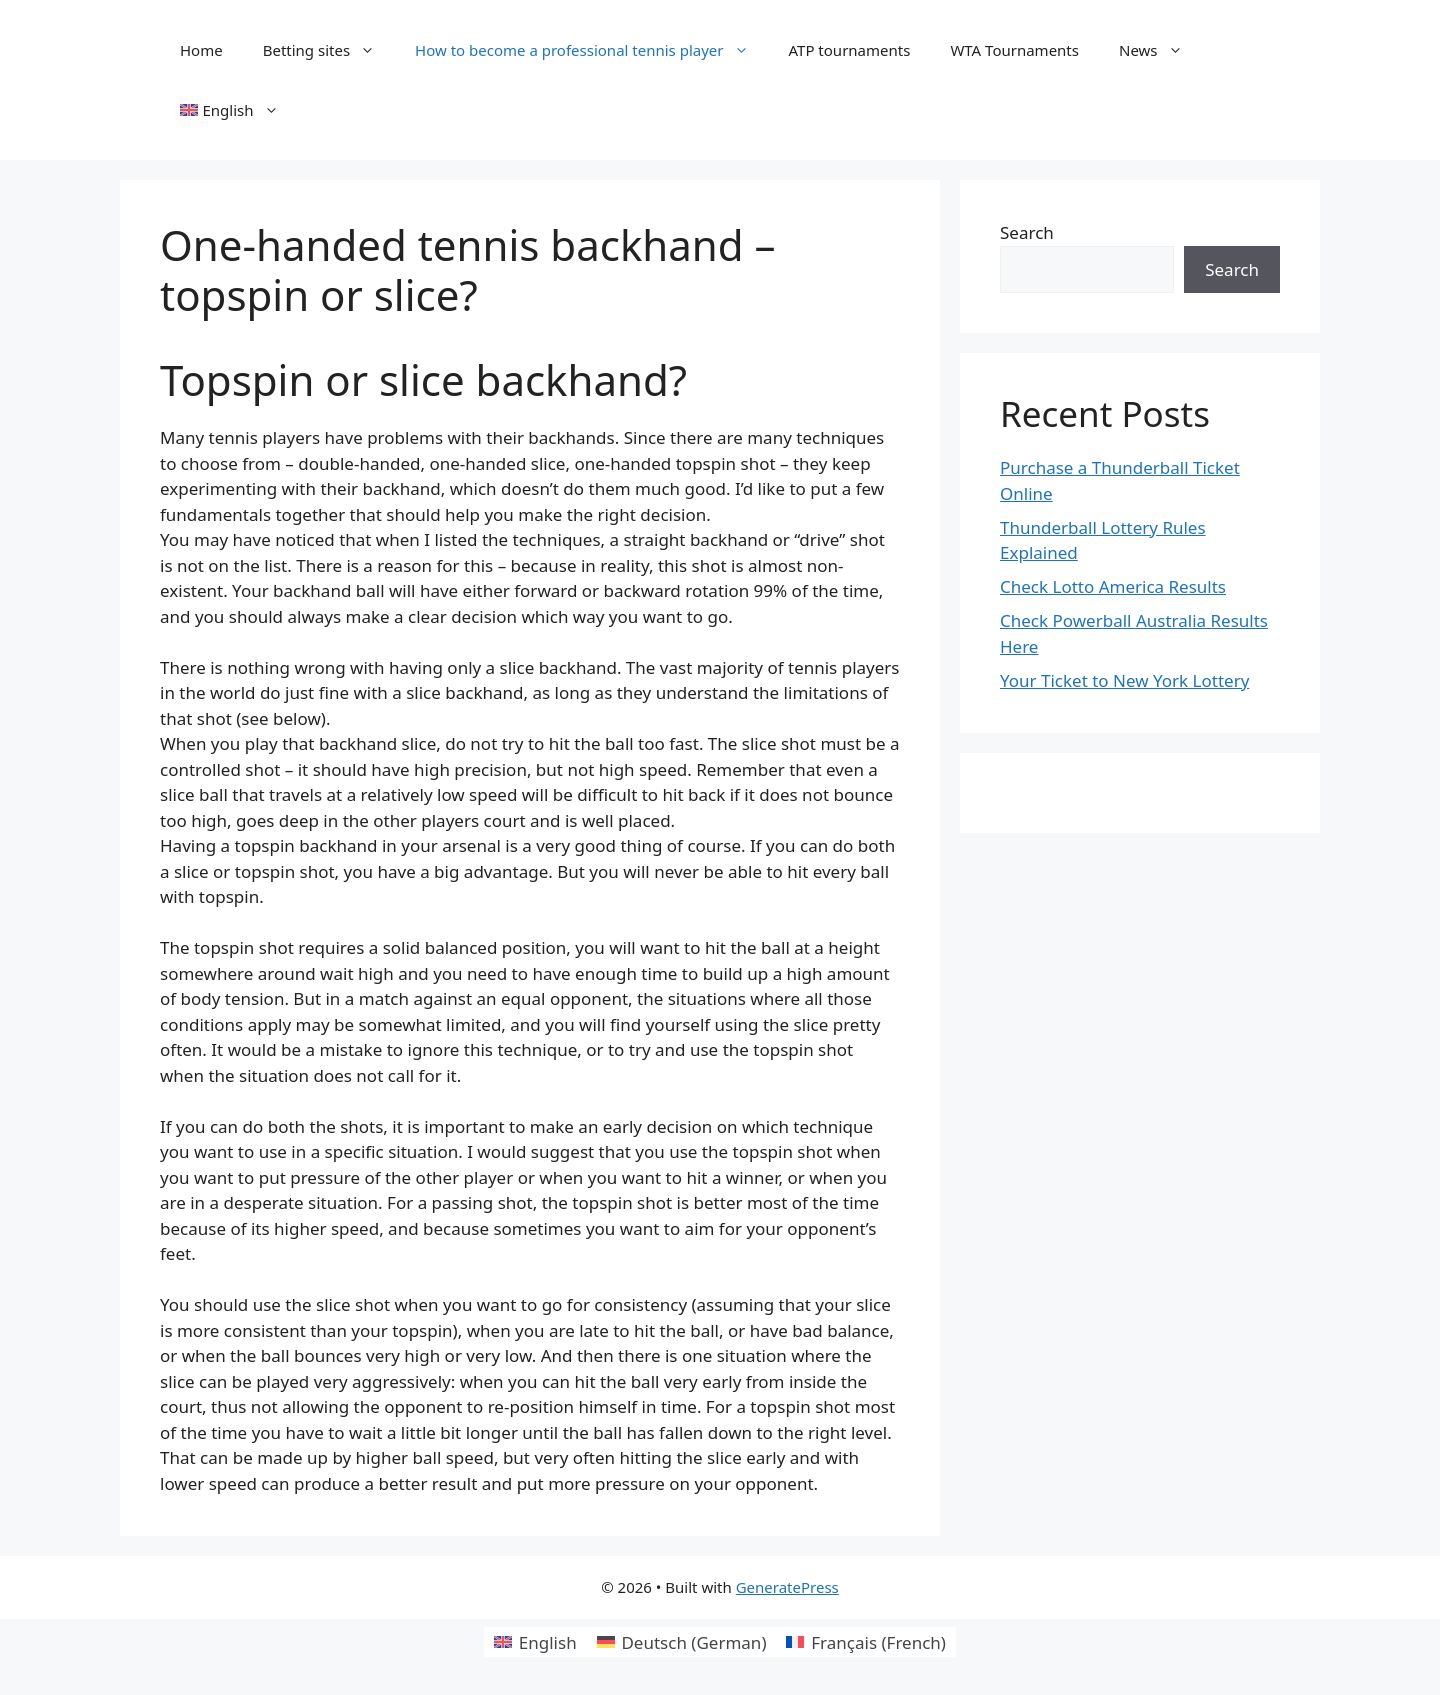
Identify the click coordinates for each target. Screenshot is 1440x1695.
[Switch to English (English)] (535, 1642)
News (1161, 50)
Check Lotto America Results (1113, 586)
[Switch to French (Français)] (865, 1642)
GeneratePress (787, 1587)
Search (1027, 232)
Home (201, 50)
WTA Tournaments (1014, 50)
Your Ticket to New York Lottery (1124, 680)
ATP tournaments (850, 50)
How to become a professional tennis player (591, 50)
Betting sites (329, 50)
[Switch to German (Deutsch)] (682, 1642)
